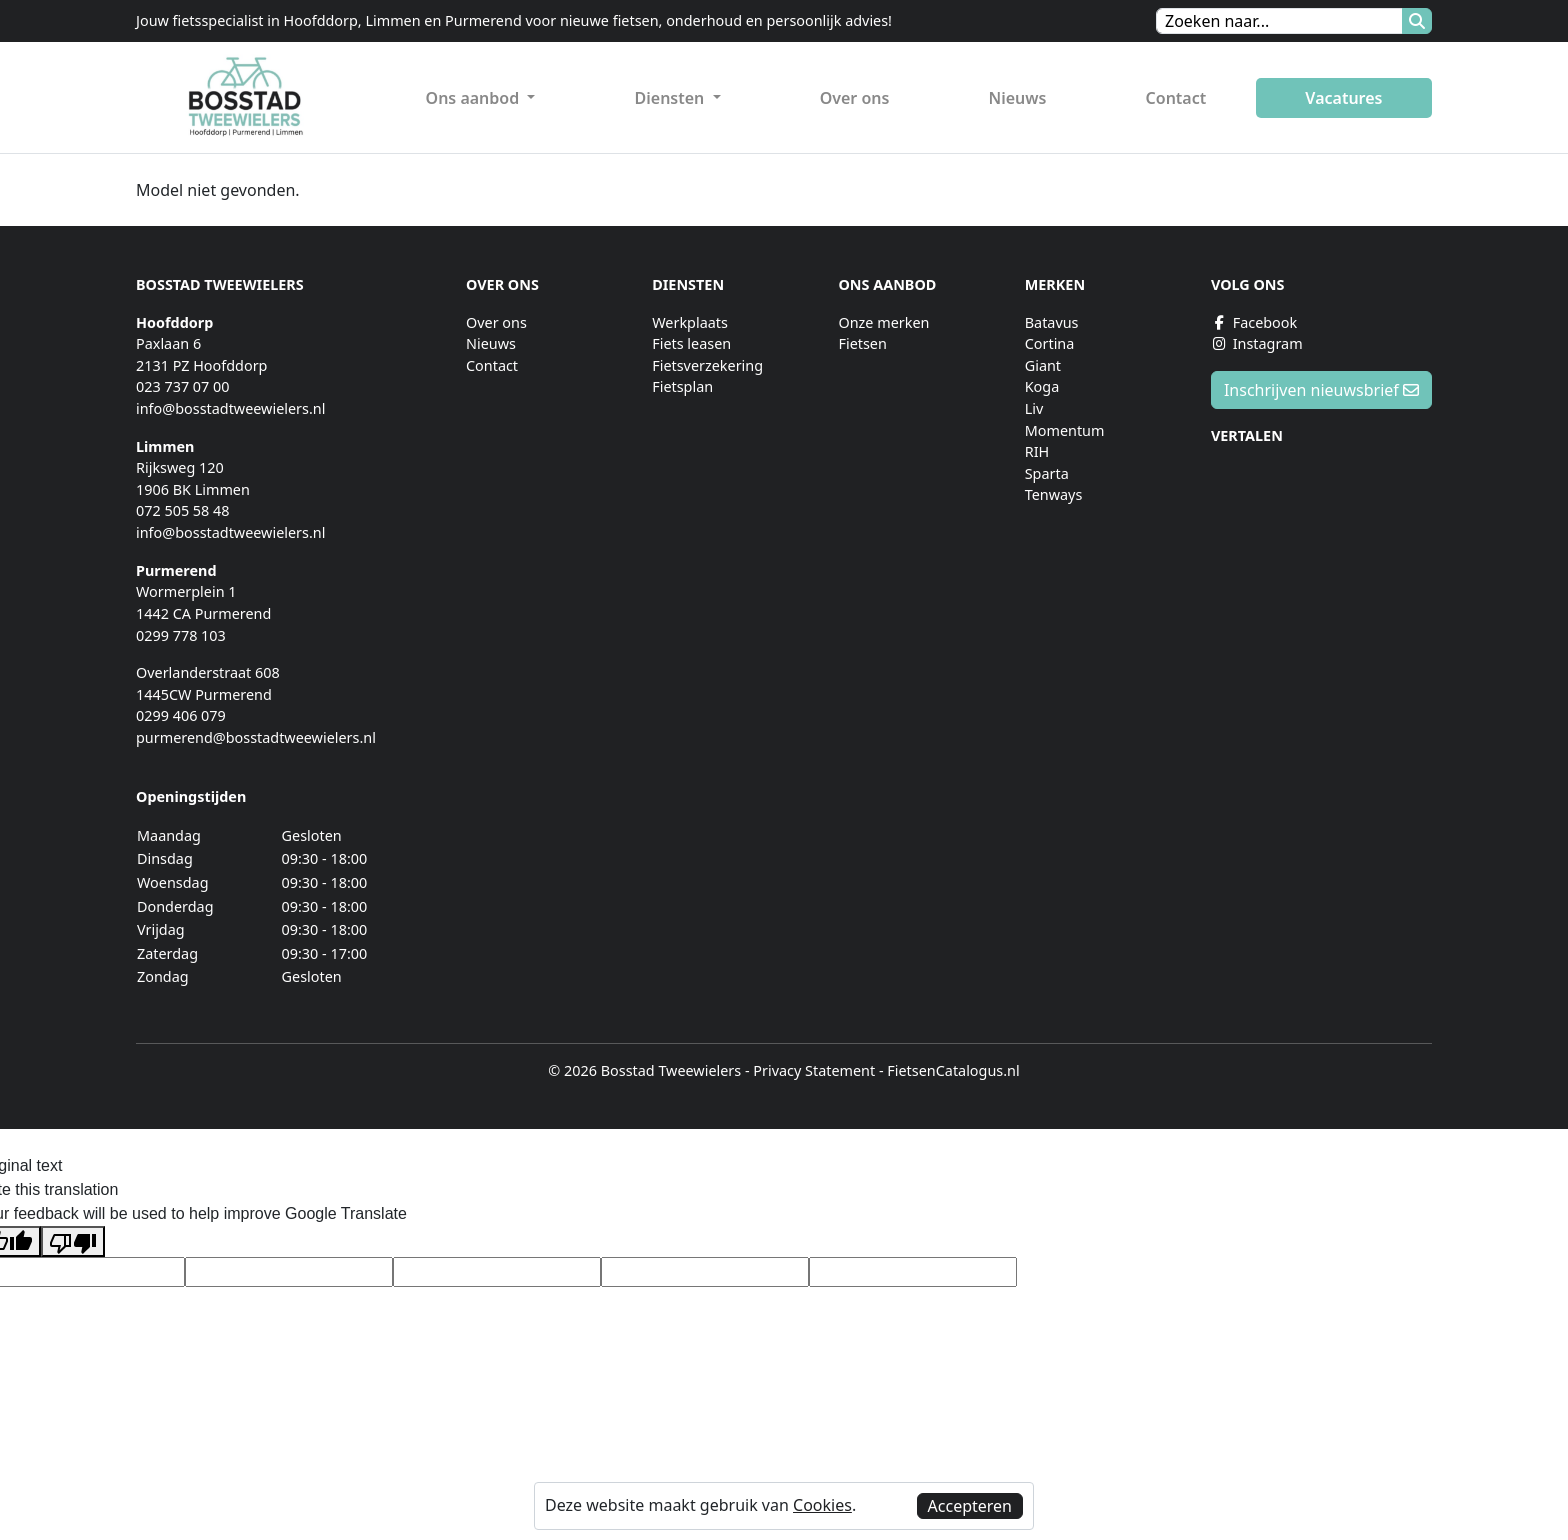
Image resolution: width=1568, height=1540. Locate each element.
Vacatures (1343, 98)
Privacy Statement (814, 1070)
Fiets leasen (691, 343)
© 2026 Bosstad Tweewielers (644, 1070)
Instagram (1257, 343)
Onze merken (883, 322)
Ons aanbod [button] (475, 98)
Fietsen (862, 343)
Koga (1042, 386)
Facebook (1254, 322)
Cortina (1050, 343)
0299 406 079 (181, 715)
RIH (1037, 451)
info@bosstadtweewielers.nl (230, 408)
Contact (1176, 98)
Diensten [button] (672, 98)
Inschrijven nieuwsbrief (1321, 390)
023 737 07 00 (183, 386)
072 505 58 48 (183, 510)
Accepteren (970, 1506)
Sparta (1047, 473)
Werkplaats (690, 322)
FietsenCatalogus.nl (953, 1070)
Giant (1043, 365)
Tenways (1054, 494)
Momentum (1065, 430)
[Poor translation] (73, 1241)
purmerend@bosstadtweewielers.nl (256, 737)
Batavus (1052, 322)
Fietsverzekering (707, 365)
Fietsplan (682, 386)
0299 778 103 (181, 635)
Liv (1034, 408)
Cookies (822, 1505)
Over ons (855, 98)
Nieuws (1018, 98)
